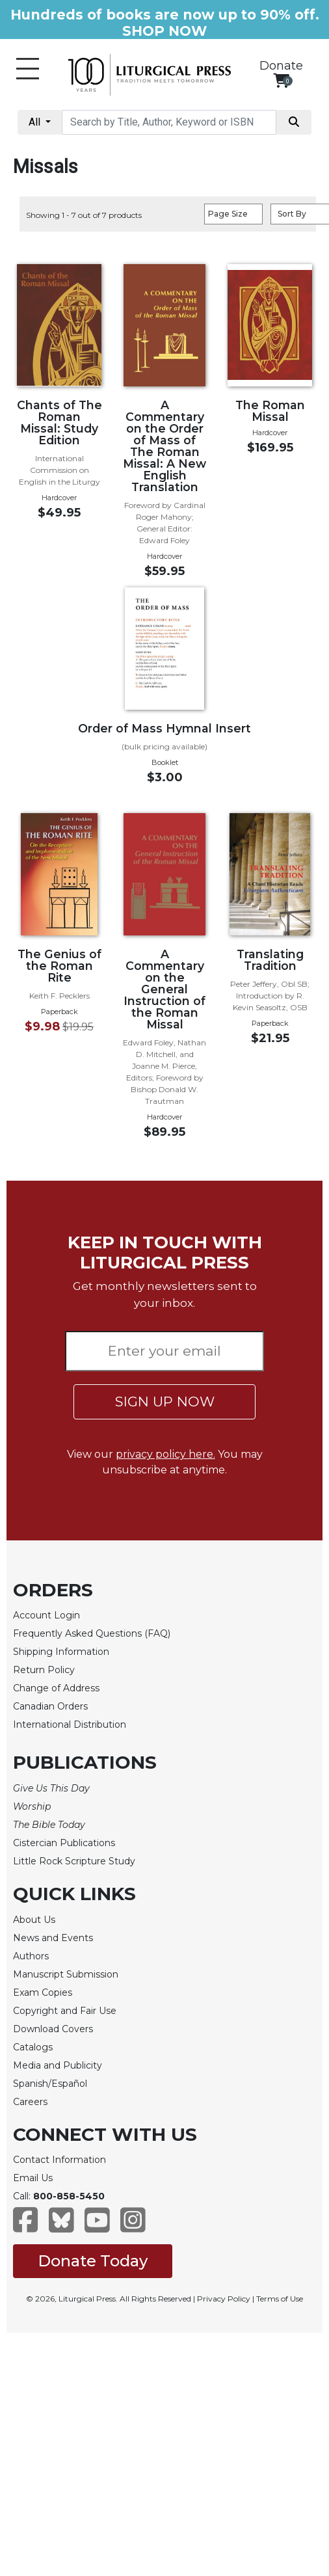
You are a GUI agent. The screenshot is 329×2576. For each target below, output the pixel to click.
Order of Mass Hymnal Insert (164, 728)
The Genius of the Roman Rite (59, 965)
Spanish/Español (50, 2083)
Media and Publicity (57, 2065)
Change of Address (56, 1688)
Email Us (33, 2178)
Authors (31, 1956)
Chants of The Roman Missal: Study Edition (59, 422)
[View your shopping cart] (281, 80)
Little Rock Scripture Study (74, 1861)
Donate (281, 66)
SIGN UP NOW (165, 1401)
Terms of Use (279, 2298)
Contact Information (59, 2160)
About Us (34, 1919)
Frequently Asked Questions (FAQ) (91, 1633)
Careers (30, 2102)
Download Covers (53, 2029)
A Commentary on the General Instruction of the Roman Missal (164, 989)
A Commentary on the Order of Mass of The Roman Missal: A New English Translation (164, 446)
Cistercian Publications (64, 1843)
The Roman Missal (270, 410)
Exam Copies (42, 1992)
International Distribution (69, 1724)
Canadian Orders (50, 1706)
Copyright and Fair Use (64, 2011)
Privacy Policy (223, 2298)
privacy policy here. (165, 1454)
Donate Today (93, 2260)
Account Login (46, 1615)
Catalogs (33, 2047)
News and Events (53, 1938)
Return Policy (44, 1670)
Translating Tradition (270, 960)
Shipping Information (61, 1651)
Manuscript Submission (65, 1974)
